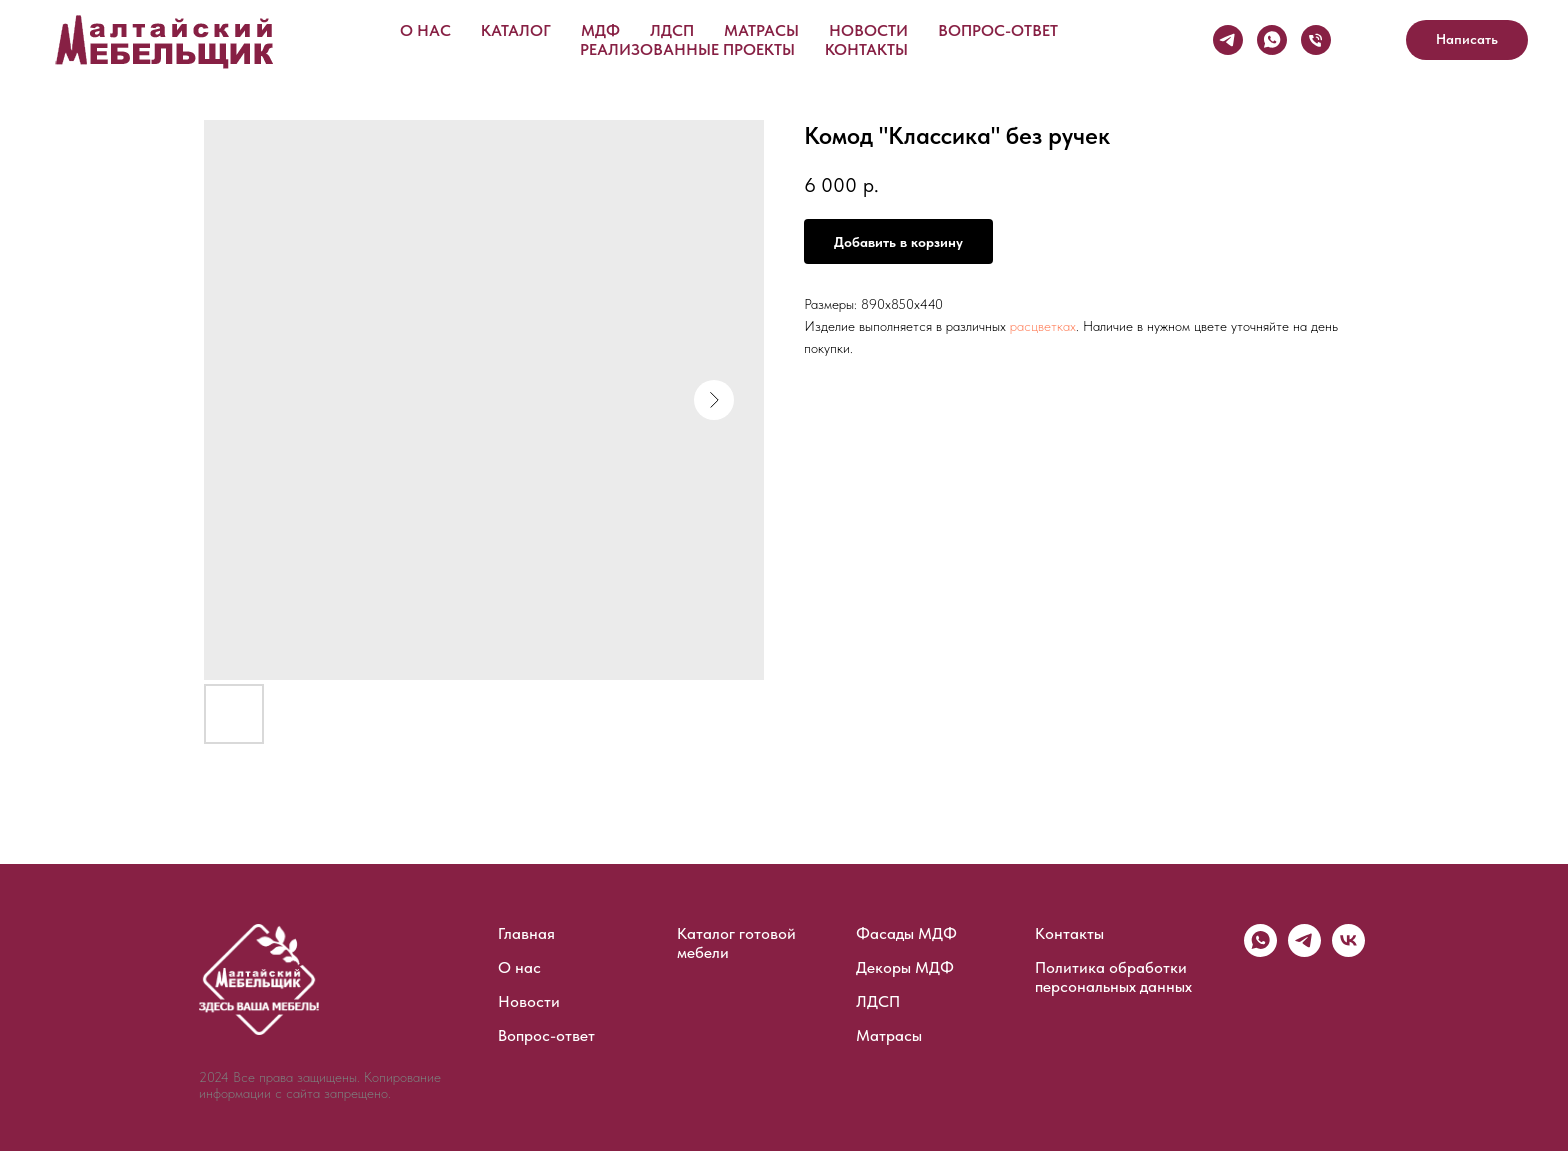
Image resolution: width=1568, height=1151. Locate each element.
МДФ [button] (600, 30)
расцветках (1043, 326)
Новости (868, 30)
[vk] (1348, 951)
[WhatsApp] (1272, 40)
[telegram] (1304, 951)
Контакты (866, 49)
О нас (425, 30)
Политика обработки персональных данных (1113, 977)
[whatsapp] (1260, 951)
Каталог (516, 30)
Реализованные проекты (687, 49)
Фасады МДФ (906, 933)
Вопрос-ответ (998, 30)
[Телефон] (1316, 40)
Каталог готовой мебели (736, 943)
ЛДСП (672, 30)
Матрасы (761, 30)
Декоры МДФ (905, 967)
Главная (526, 933)
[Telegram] (1228, 40)
